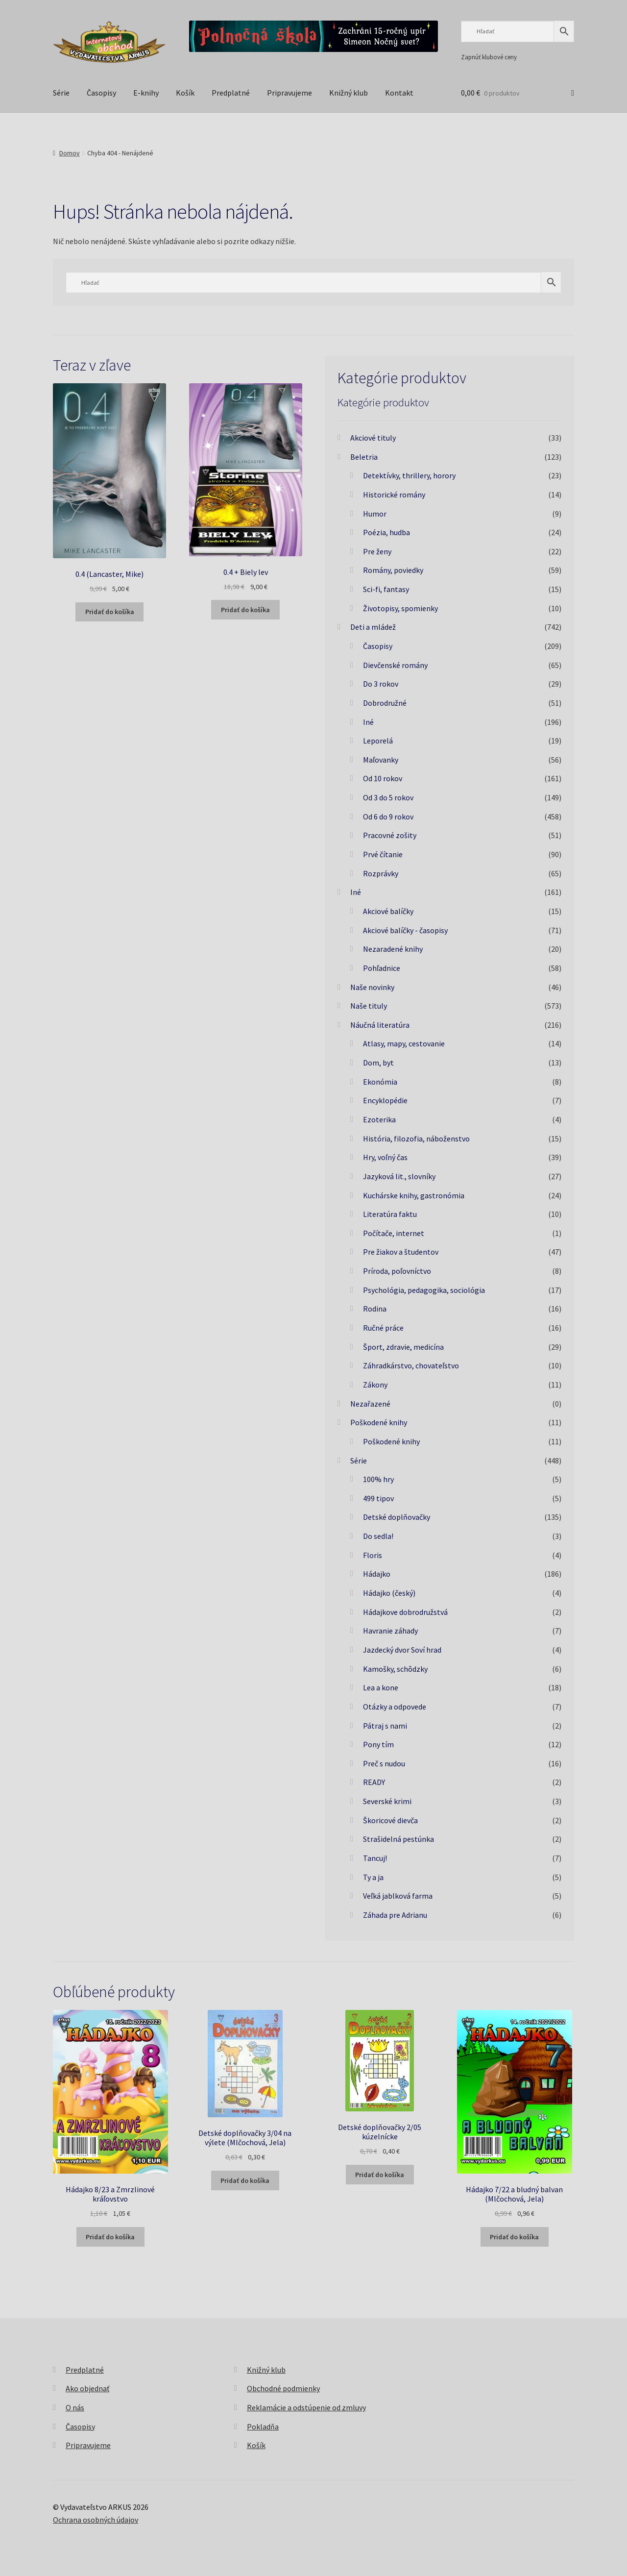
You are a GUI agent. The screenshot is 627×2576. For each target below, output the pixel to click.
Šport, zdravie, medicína (403, 1347)
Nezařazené (370, 1404)
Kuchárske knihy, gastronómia (413, 1195)
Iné (368, 722)
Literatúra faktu (390, 1214)
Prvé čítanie (383, 854)
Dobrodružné (385, 703)
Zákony (375, 1384)
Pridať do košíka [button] (109, 611)
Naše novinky (372, 987)
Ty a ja (373, 1877)
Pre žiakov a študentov (400, 1252)
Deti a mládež (373, 627)
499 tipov (378, 1498)
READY (374, 1782)
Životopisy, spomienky (400, 608)
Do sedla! (378, 1536)
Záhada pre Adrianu (395, 1915)
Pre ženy (377, 551)
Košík (185, 93)
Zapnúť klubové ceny (489, 57)
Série (61, 93)
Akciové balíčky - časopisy (405, 930)
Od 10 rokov (382, 778)
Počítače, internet (393, 1233)
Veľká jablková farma (398, 1896)
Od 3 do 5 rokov (388, 797)
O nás (75, 2407)
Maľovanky (380, 760)
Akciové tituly (373, 438)
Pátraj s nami (385, 1726)
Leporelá (378, 740)
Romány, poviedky (393, 570)
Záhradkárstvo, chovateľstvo (411, 1365)
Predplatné (231, 93)
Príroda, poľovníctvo (397, 1271)
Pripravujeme (289, 93)
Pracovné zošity (389, 835)
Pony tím (378, 1744)
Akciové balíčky (388, 911)
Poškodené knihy (378, 1422)
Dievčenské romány (395, 665)
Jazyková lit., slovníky (399, 1176)
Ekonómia (380, 1082)
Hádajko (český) (389, 1593)
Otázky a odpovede (394, 1706)
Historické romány (394, 494)
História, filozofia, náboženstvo (416, 1138)
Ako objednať (87, 2388)
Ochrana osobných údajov (95, 2520)
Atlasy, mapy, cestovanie (404, 1043)
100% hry (378, 1479)
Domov (69, 153)
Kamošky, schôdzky (395, 1669)
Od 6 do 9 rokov (388, 816)
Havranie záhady (390, 1630)
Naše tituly (368, 1006)
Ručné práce (383, 1328)
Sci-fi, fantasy (386, 589)
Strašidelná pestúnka (398, 1839)
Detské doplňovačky (396, 1517)
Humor (374, 514)
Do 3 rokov (380, 684)
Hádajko (376, 1574)
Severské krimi (387, 1801)
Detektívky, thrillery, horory (409, 475)
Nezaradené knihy (393, 949)
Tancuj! (375, 1858)
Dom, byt (378, 1062)
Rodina (374, 1308)
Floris (372, 1555)
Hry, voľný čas (385, 1157)
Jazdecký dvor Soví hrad (402, 1650)
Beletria (364, 457)
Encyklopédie (385, 1100)
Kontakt (399, 93)
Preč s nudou (384, 1763)
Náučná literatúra (380, 1025)
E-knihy (146, 93)
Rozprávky (380, 873)
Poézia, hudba (386, 532)
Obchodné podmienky (283, 2388)
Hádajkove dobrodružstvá (405, 1612)
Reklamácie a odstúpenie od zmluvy (306, 2407)
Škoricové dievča (390, 1820)
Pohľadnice (381, 968)
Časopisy (101, 93)
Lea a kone (380, 1687)
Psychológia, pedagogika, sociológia (424, 1290)
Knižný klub (348, 93)
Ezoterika (379, 1119)
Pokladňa (263, 2426)
